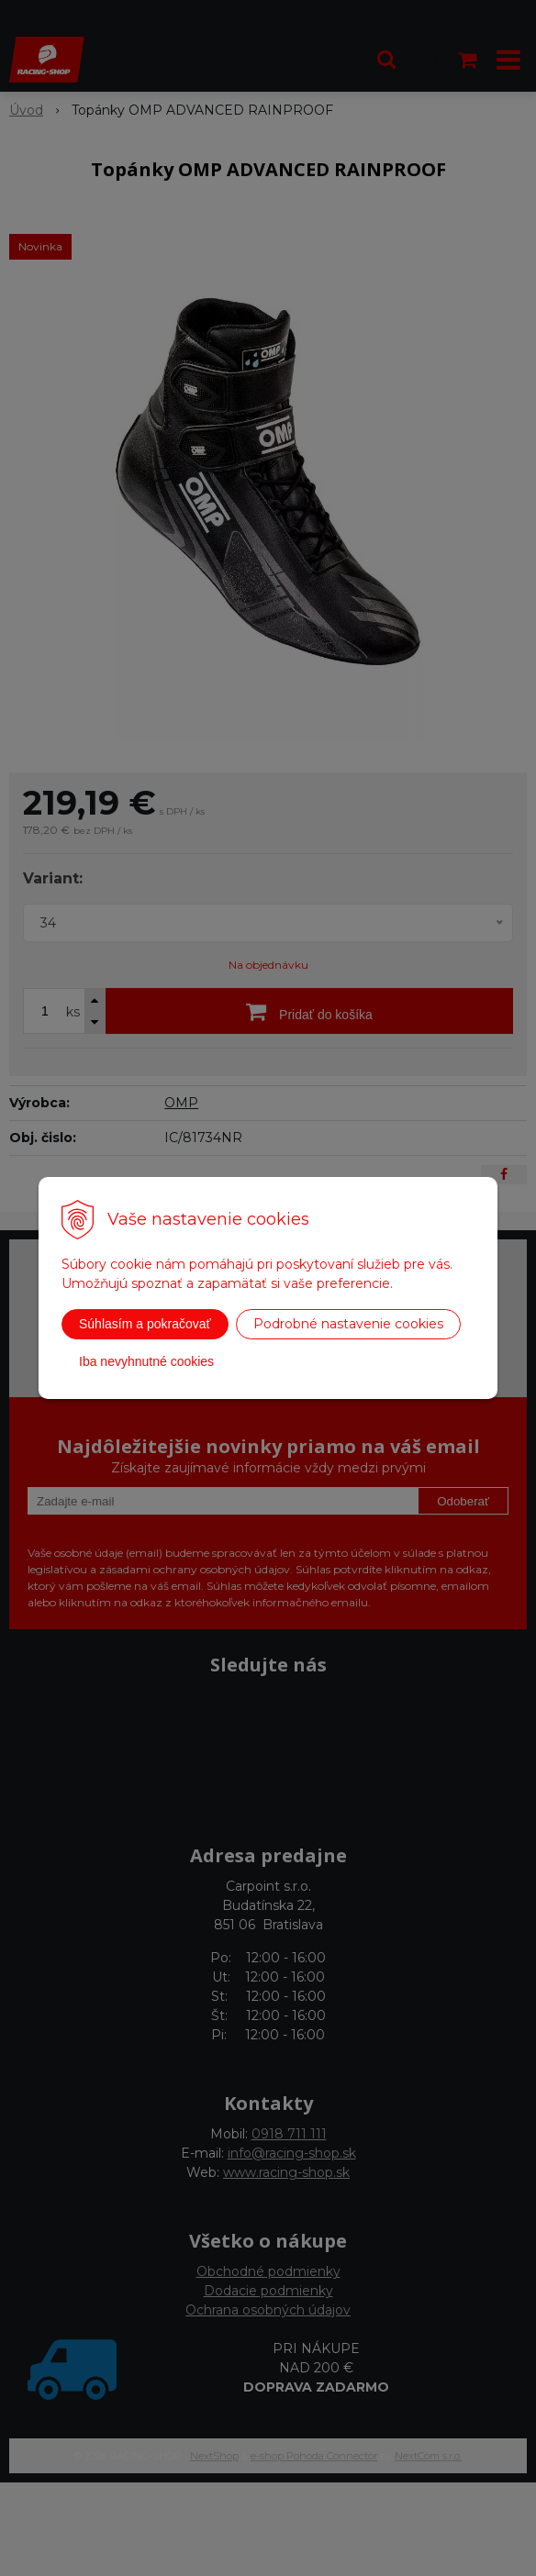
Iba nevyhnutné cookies (146, 1361)
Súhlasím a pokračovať (145, 1323)
